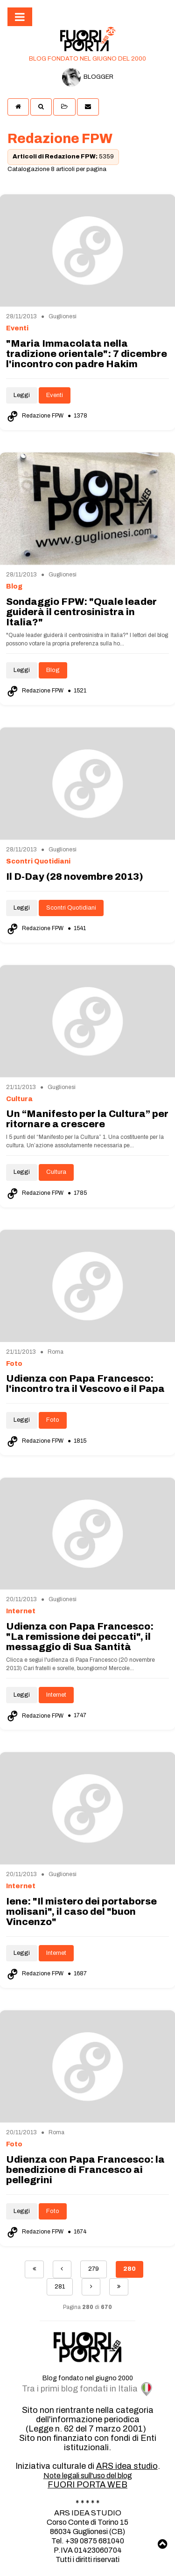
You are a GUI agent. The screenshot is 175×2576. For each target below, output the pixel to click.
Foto (52, 1420)
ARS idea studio (127, 2466)
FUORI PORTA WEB (87, 2484)
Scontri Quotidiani (71, 907)
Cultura (56, 1172)
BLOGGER (87, 77)
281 (60, 2286)
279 (93, 2269)
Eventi (54, 395)
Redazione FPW (35, 415)
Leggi (22, 395)
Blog (53, 670)
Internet (56, 1695)
